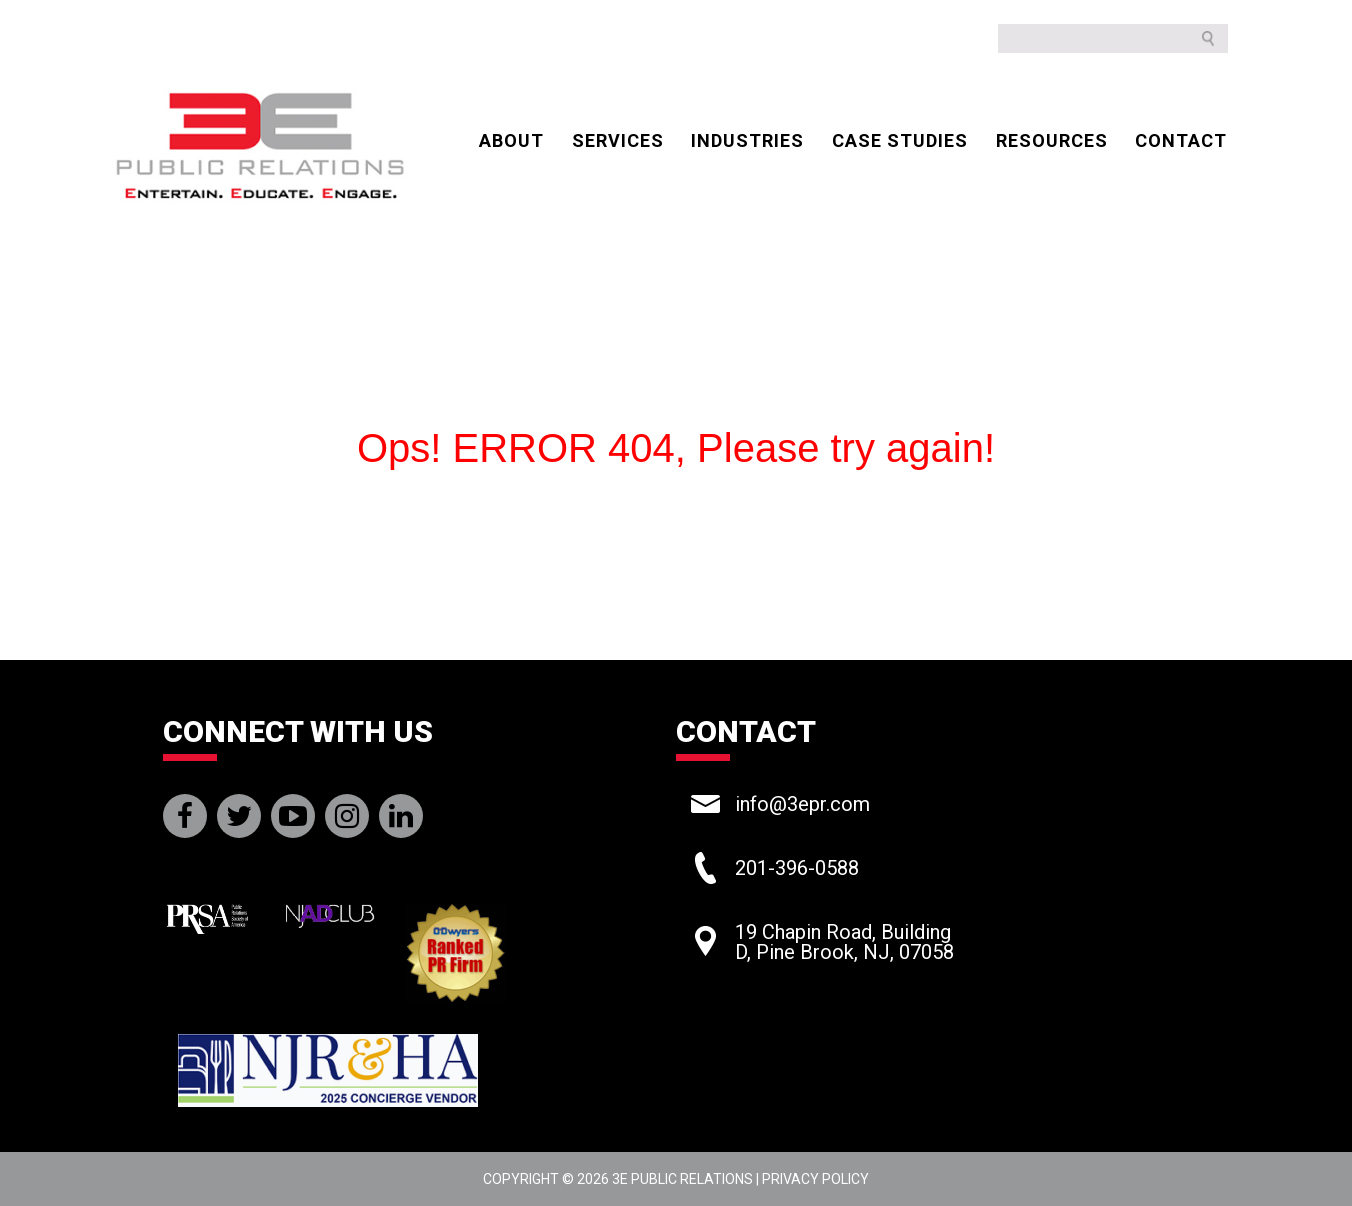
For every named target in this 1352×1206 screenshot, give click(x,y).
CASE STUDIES (900, 140)
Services (618, 140)
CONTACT (1181, 140)
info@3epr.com (802, 804)
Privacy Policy (815, 1179)
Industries (747, 140)
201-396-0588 (797, 868)
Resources (1052, 140)
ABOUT (511, 140)
